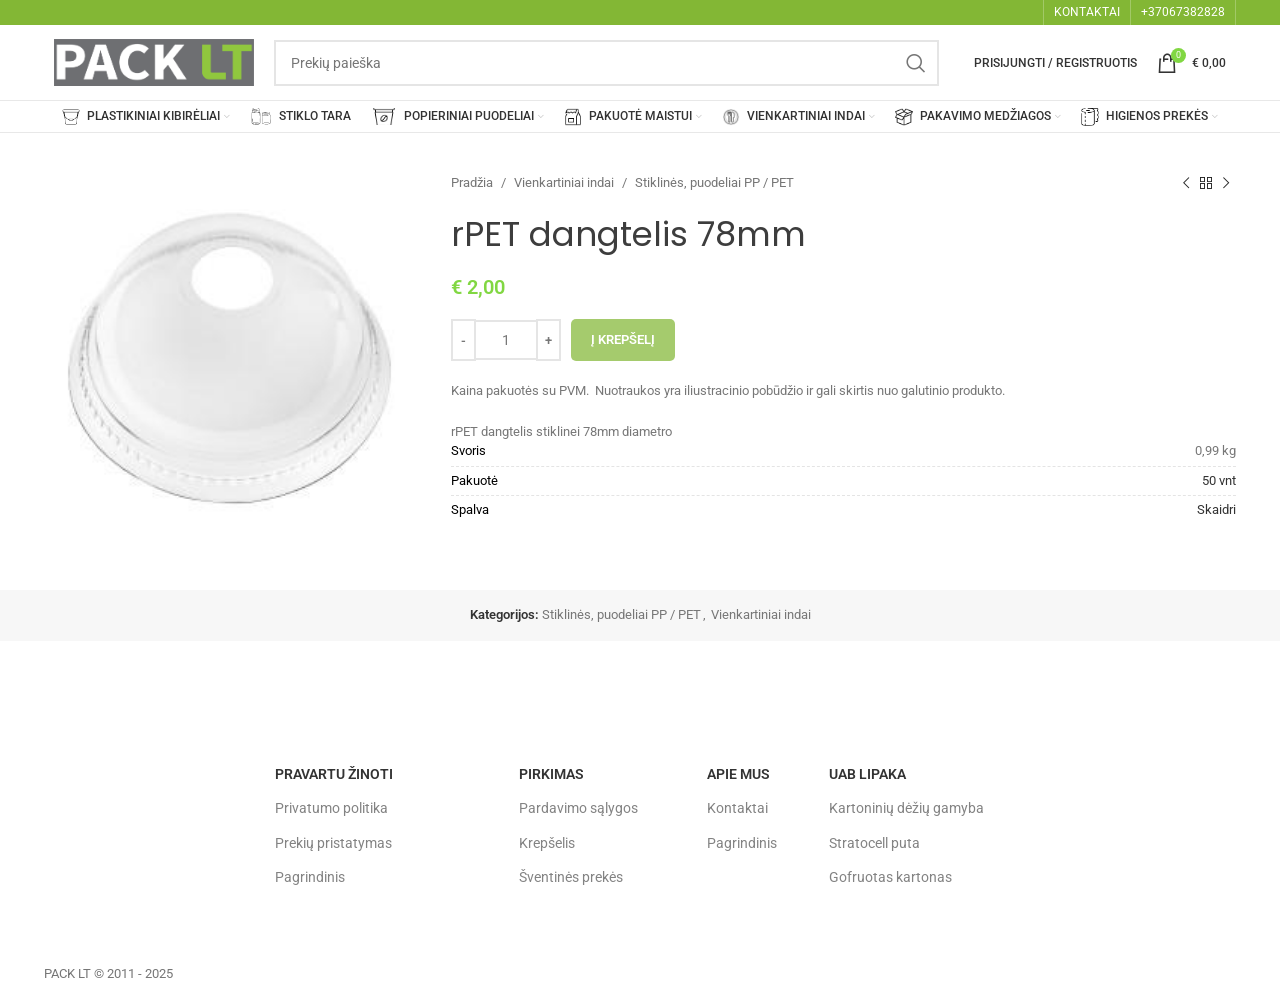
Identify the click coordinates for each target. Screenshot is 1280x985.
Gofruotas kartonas (890, 877)
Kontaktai (737, 808)
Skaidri (1216, 509)
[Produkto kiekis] (506, 340)
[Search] (606, 63)
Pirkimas (551, 774)
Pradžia (472, 182)
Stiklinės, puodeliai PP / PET (714, 182)
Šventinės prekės (571, 877)
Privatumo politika (331, 808)
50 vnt (1219, 480)
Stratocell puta (874, 843)
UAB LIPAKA (867, 774)
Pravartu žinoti (334, 774)
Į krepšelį (623, 339)
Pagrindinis (310, 877)
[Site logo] (154, 61)
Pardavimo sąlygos (578, 808)
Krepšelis (547, 843)
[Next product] (1226, 183)
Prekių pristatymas (333, 843)
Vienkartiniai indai (564, 182)
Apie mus (738, 774)
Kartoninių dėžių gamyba (906, 808)
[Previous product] (1186, 183)
